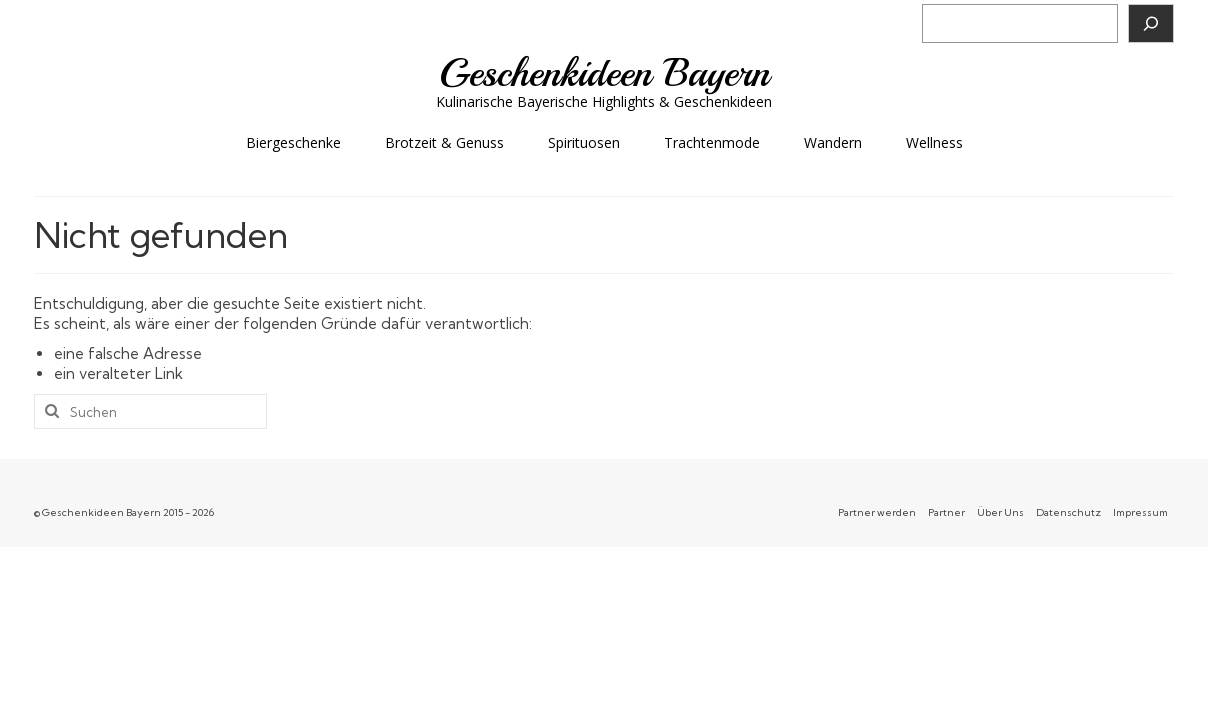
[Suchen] (1151, 23)
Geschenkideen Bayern (604, 73)
